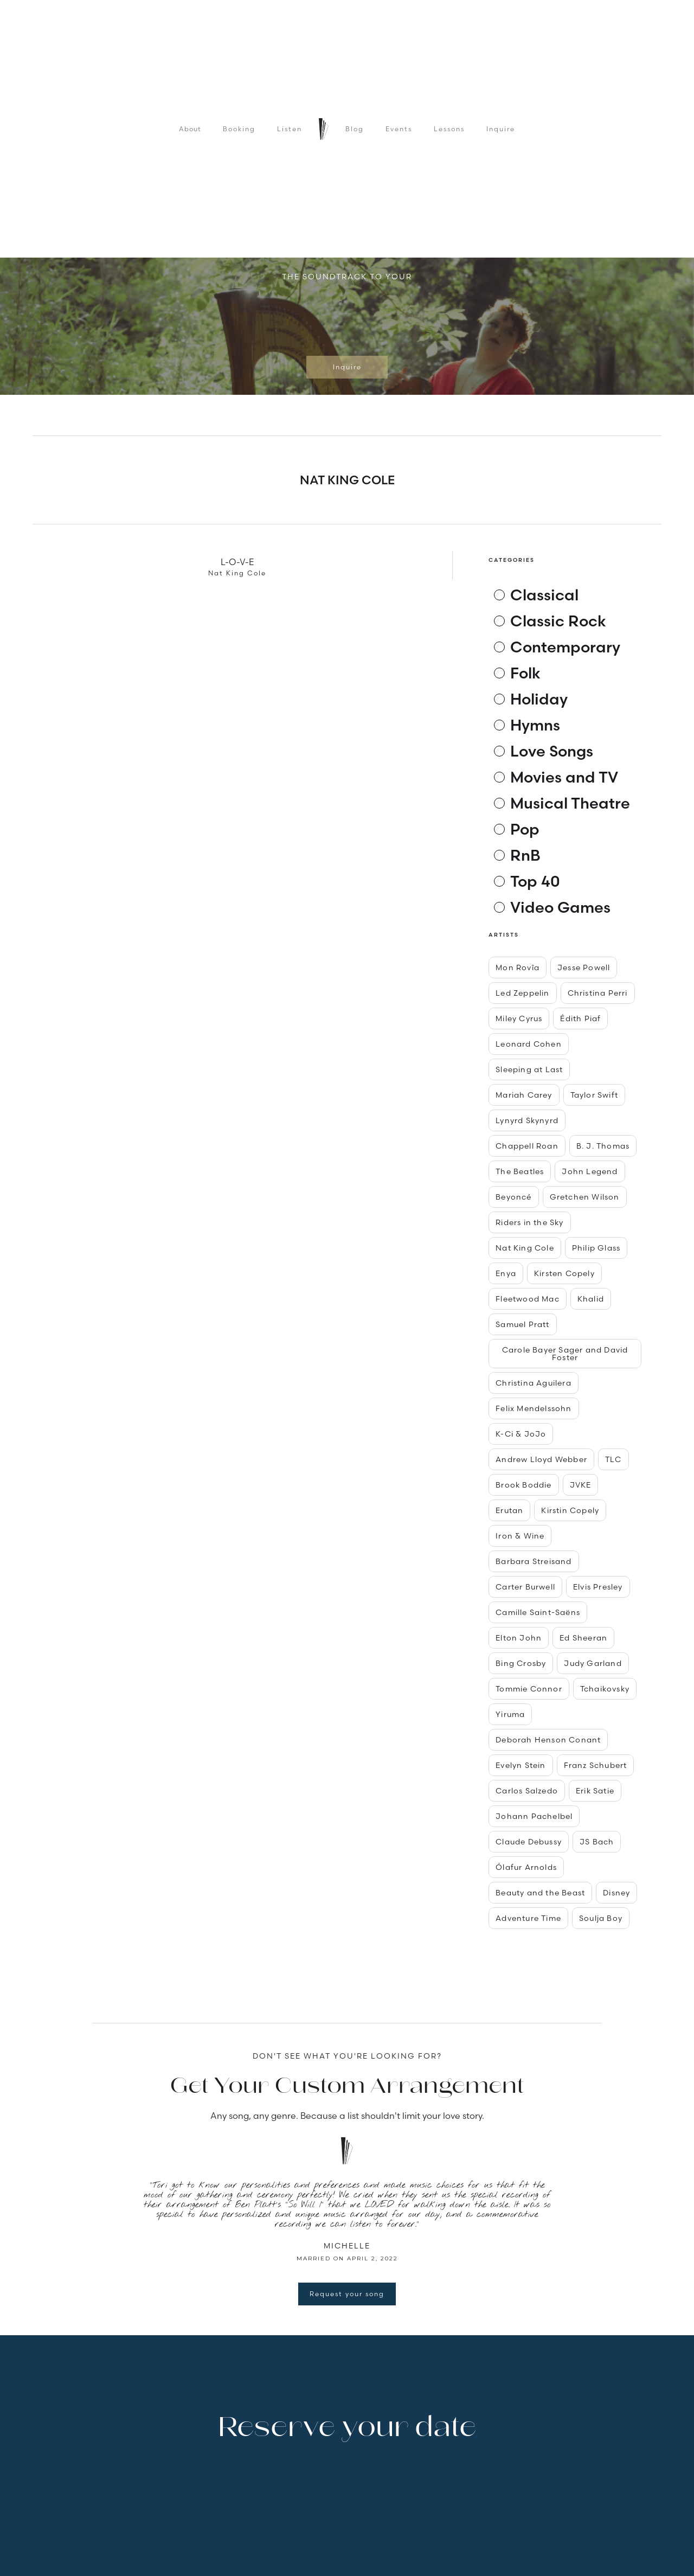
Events (398, 129)
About (190, 129)
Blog (354, 129)
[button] (114, 329)
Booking (239, 129)
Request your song (347, 2294)
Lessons (449, 129)
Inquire (500, 129)
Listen (289, 129)
